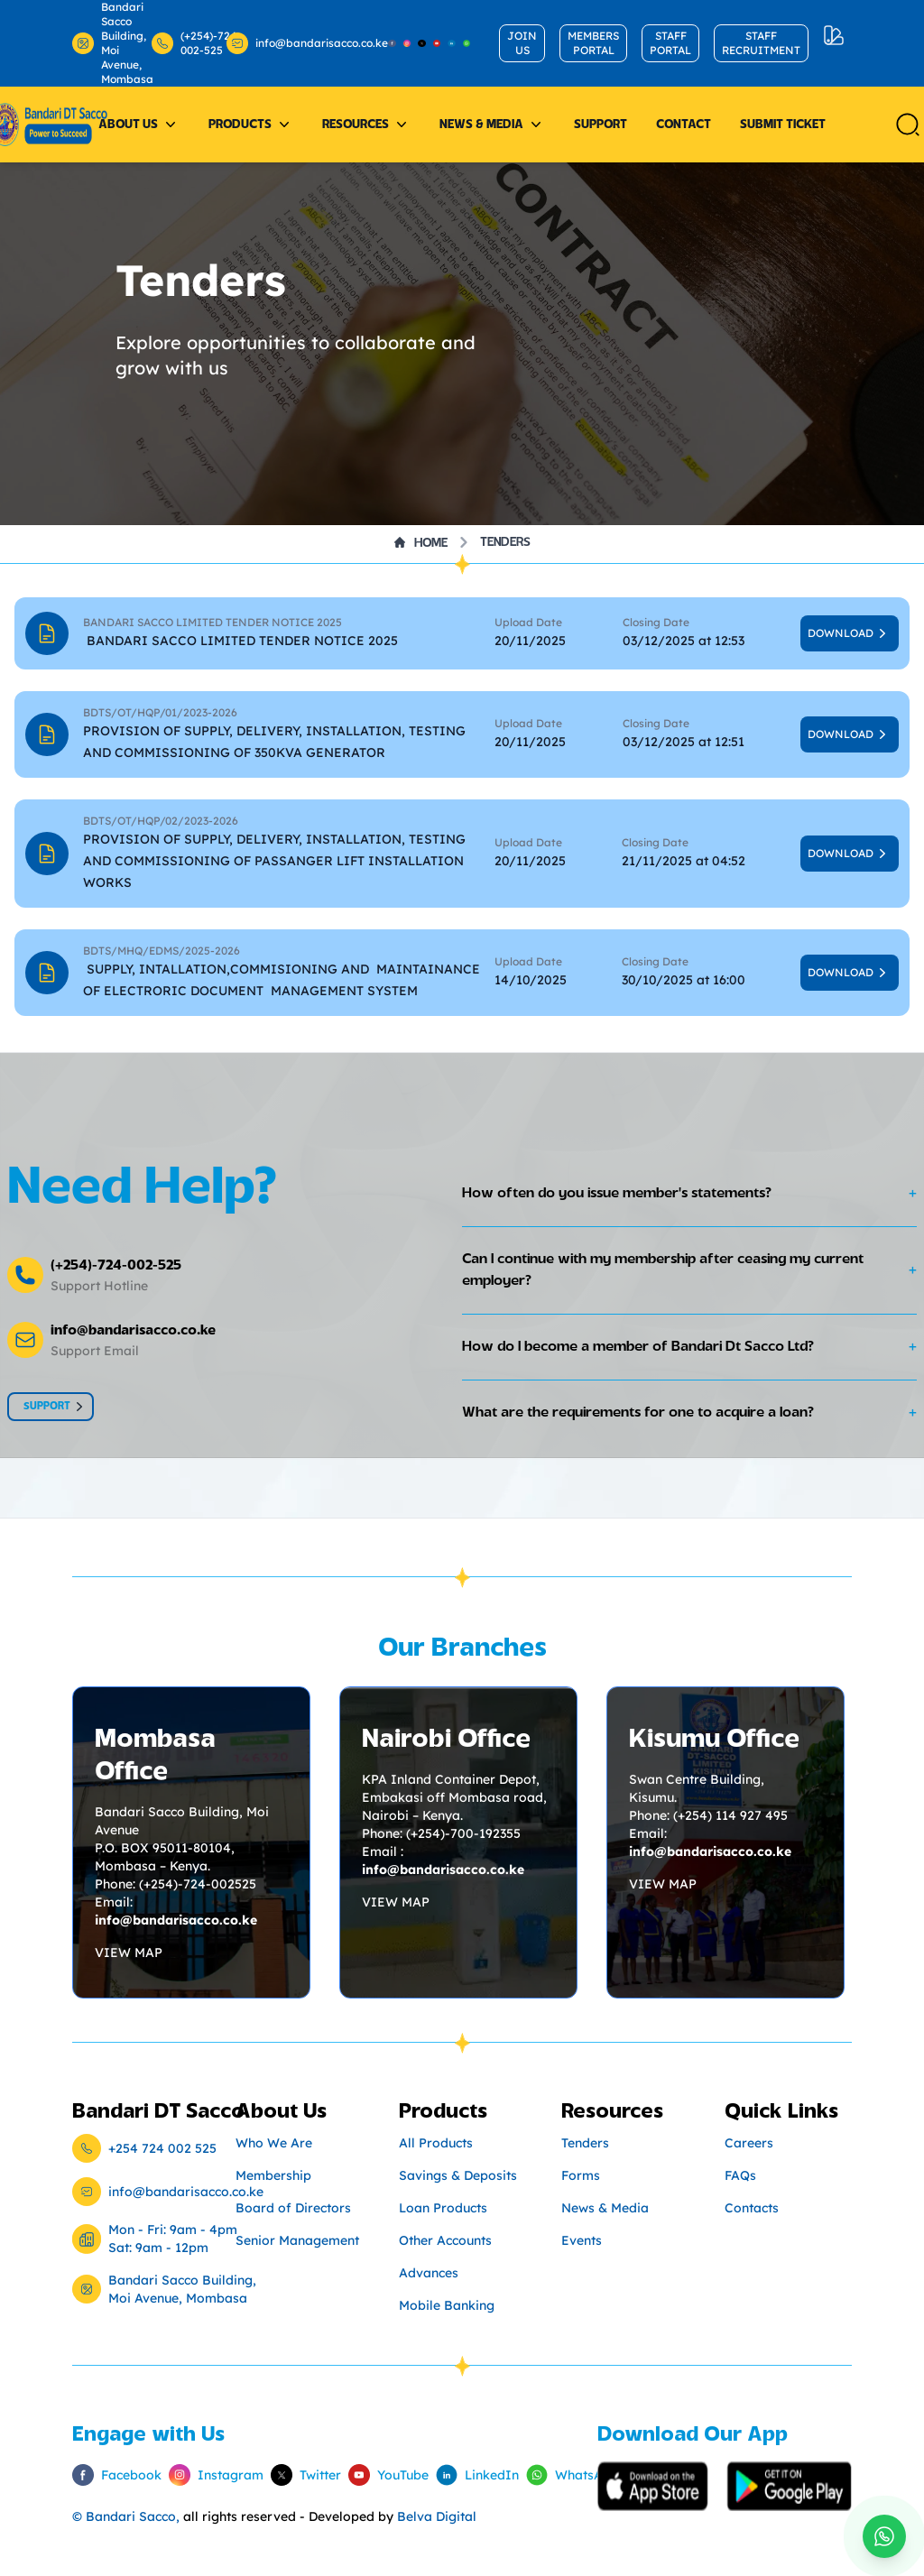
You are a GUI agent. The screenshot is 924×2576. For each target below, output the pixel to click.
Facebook (106, 2475)
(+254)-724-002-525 (185, 43)
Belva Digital (436, 2516)
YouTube (377, 2475)
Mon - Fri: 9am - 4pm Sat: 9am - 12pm (172, 2238)
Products (250, 124)
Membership (273, 2175)
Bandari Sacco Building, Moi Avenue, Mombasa (108, 43)
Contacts (752, 2208)
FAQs (740, 2175)
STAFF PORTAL (670, 43)
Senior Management (297, 2240)
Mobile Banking (446, 2305)
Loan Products (443, 2208)
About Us (139, 124)
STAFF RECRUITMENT (761, 43)
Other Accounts (445, 2240)
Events (581, 2240)
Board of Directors (293, 2208)
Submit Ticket (783, 124)
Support (600, 124)
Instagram (205, 2475)
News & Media (492, 124)
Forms (580, 2175)
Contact (683, 124)
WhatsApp (561, 2475)
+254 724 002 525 (162, 2148)
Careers (749, 2143)
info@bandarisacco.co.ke (296, 43)
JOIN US (522, 43)
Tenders (505, 542)
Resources (366, 124)
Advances (428, 2273)
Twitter (295, 2475)
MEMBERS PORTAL (593, 43)
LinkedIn (466, 2475)
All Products (436, 2143)
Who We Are (274, 2143)
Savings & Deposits (458, 2175)
